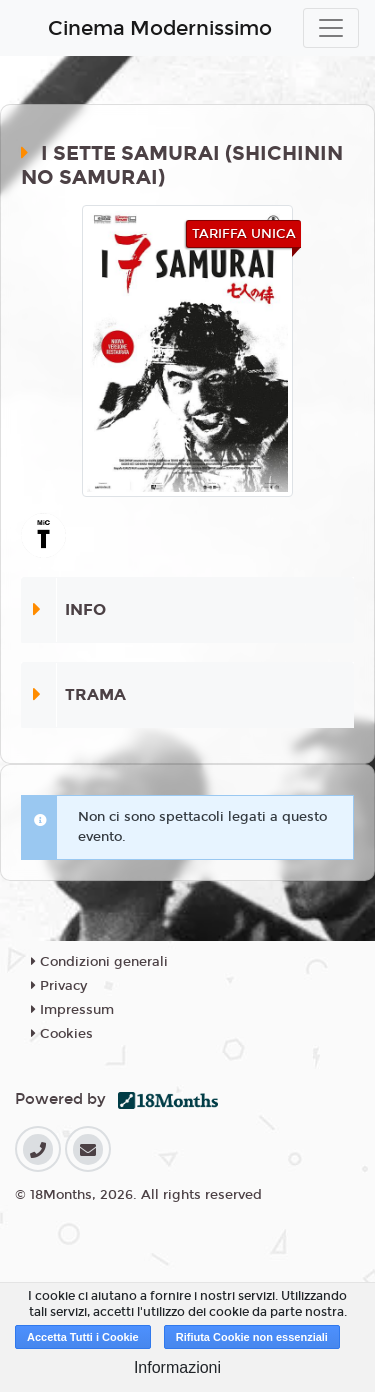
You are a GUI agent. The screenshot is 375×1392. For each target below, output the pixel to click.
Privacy (59, 986)
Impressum (72, 1010)
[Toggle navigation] (331, 28)
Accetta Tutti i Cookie (83, 1337)
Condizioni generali (99, 962)
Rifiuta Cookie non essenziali (252, 1337)
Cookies (62, 1034)
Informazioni (177, 1367)
